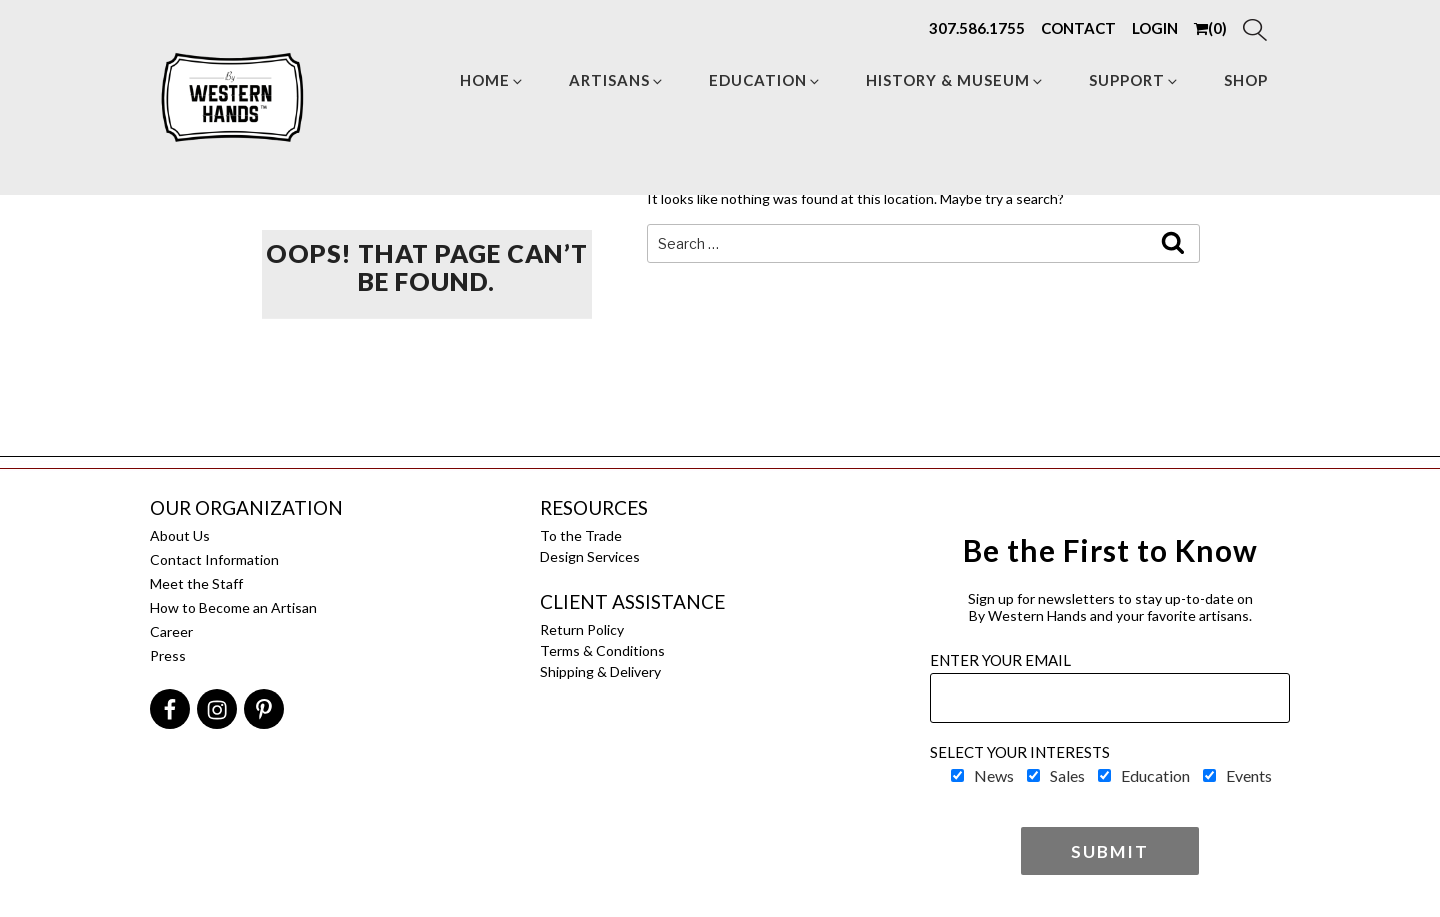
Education (765, 80)
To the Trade (581, 535)
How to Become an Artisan (233, 607)
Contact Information (214, 559)
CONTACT (1078, 28)
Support (1134, 80)
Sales (1067, 775)
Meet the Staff (196, 583)
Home (492, 80)
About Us (180, 535)
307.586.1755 (977, 28)
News (994, 775)
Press (168, 655)
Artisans (617, 80)
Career (171, 631)
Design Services (590, 556)
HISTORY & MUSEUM (955, 80)
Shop (1246, 80)
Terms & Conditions (602, 650)
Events (1249, 775)
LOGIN (1155, 28)
